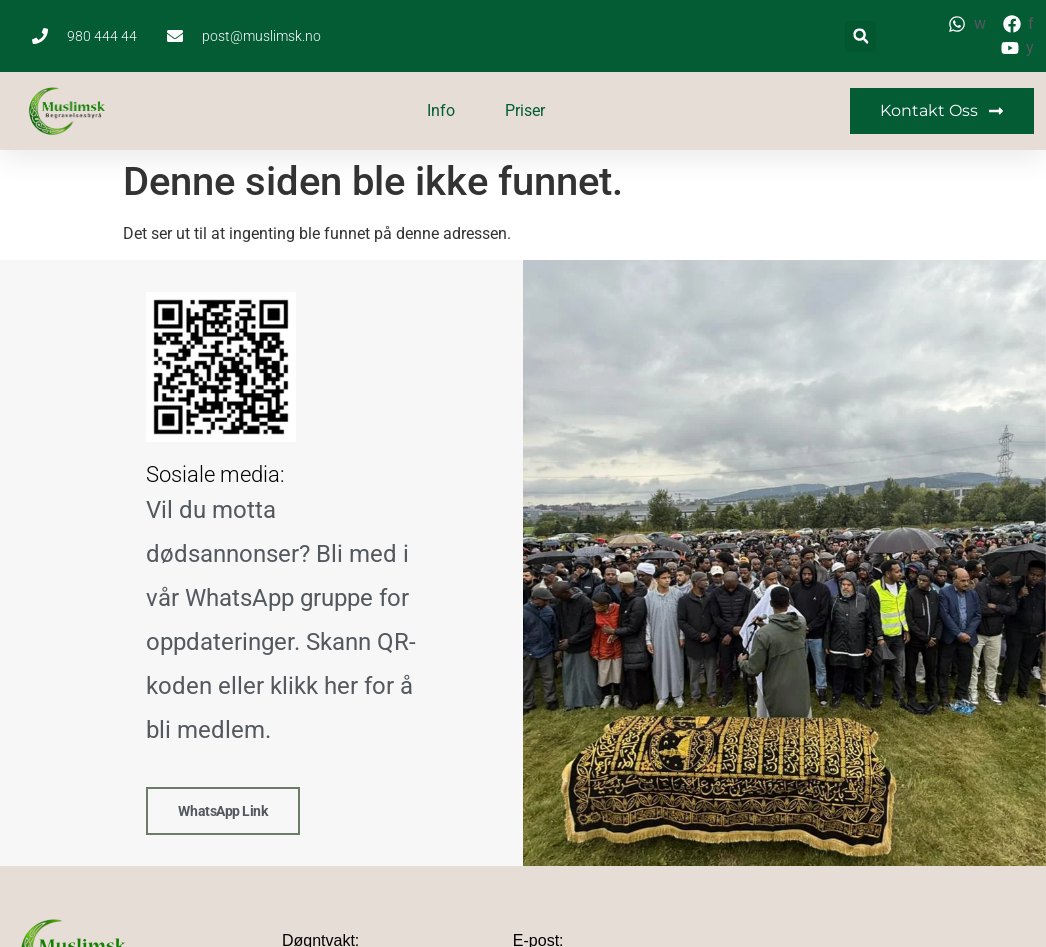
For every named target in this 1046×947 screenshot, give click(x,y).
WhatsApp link (222, 810)
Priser (525, 110)
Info (441, 110)
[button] (860, 36)
